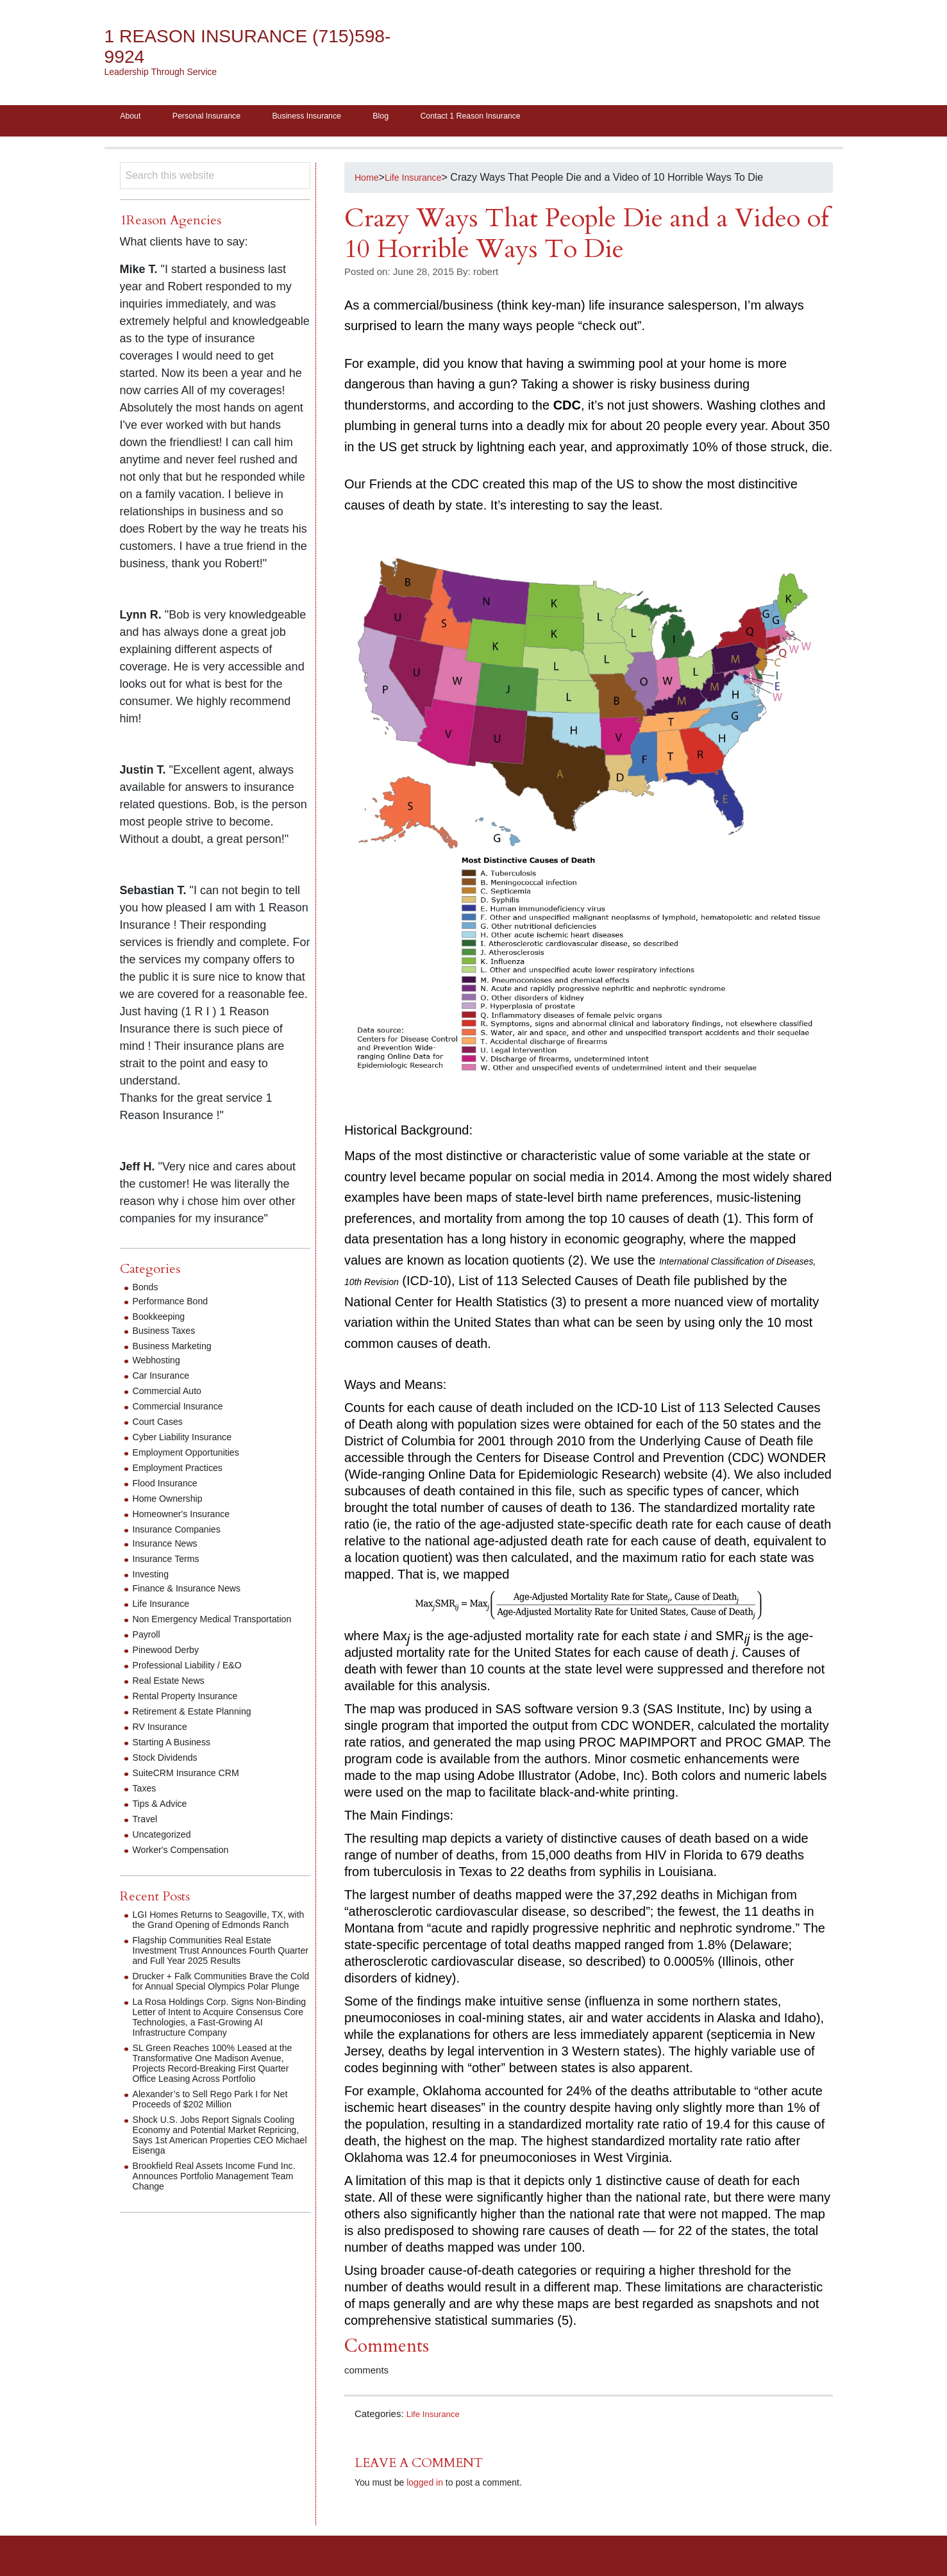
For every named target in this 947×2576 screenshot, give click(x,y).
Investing (153, 1578)
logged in (424, 2487)
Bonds (147, 1291)
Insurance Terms (170, 1563)
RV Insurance (164, 1741)
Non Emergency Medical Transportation (188, 1628)
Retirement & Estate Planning (200, 1725)
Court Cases (161, 1425)
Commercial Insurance (184, 1410)
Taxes (146, 1802)
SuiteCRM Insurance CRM (193, 1787)
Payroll (148, 1648)
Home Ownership (172, 1502)
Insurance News (169, 1547)
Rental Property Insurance (192, 1710)
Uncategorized (166, 1848)
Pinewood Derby (170, 1664)
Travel (147, 1833)
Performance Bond (175, 1305)
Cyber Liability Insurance (189, 1441)
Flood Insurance (169, 1487)
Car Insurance (165, 1379)
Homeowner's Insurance (188, 1518)
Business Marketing (177, 1350)
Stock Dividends (169, 1771)
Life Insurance (436, 2418)
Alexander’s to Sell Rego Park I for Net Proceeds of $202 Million (220, 2144)
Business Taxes (168, 1334)
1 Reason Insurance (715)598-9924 (220, 46)
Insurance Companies (183, 1533)
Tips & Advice (163, 1818)
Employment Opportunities (193, 1456)
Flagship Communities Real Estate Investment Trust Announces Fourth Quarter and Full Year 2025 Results (214, 1975)
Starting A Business (177, 1756)
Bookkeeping (162, 1320)
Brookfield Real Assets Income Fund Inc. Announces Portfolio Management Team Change (219, 2221)
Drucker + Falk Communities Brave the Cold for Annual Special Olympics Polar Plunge (221, 2011)
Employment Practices (184, 1472)
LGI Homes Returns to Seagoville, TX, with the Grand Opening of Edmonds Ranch (219, 1939)
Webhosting (160, 1364)
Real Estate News (173, 1695)
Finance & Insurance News (194, 1592)
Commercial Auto (172, 1395)
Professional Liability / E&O (194, 1679)
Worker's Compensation (187, 1864)
